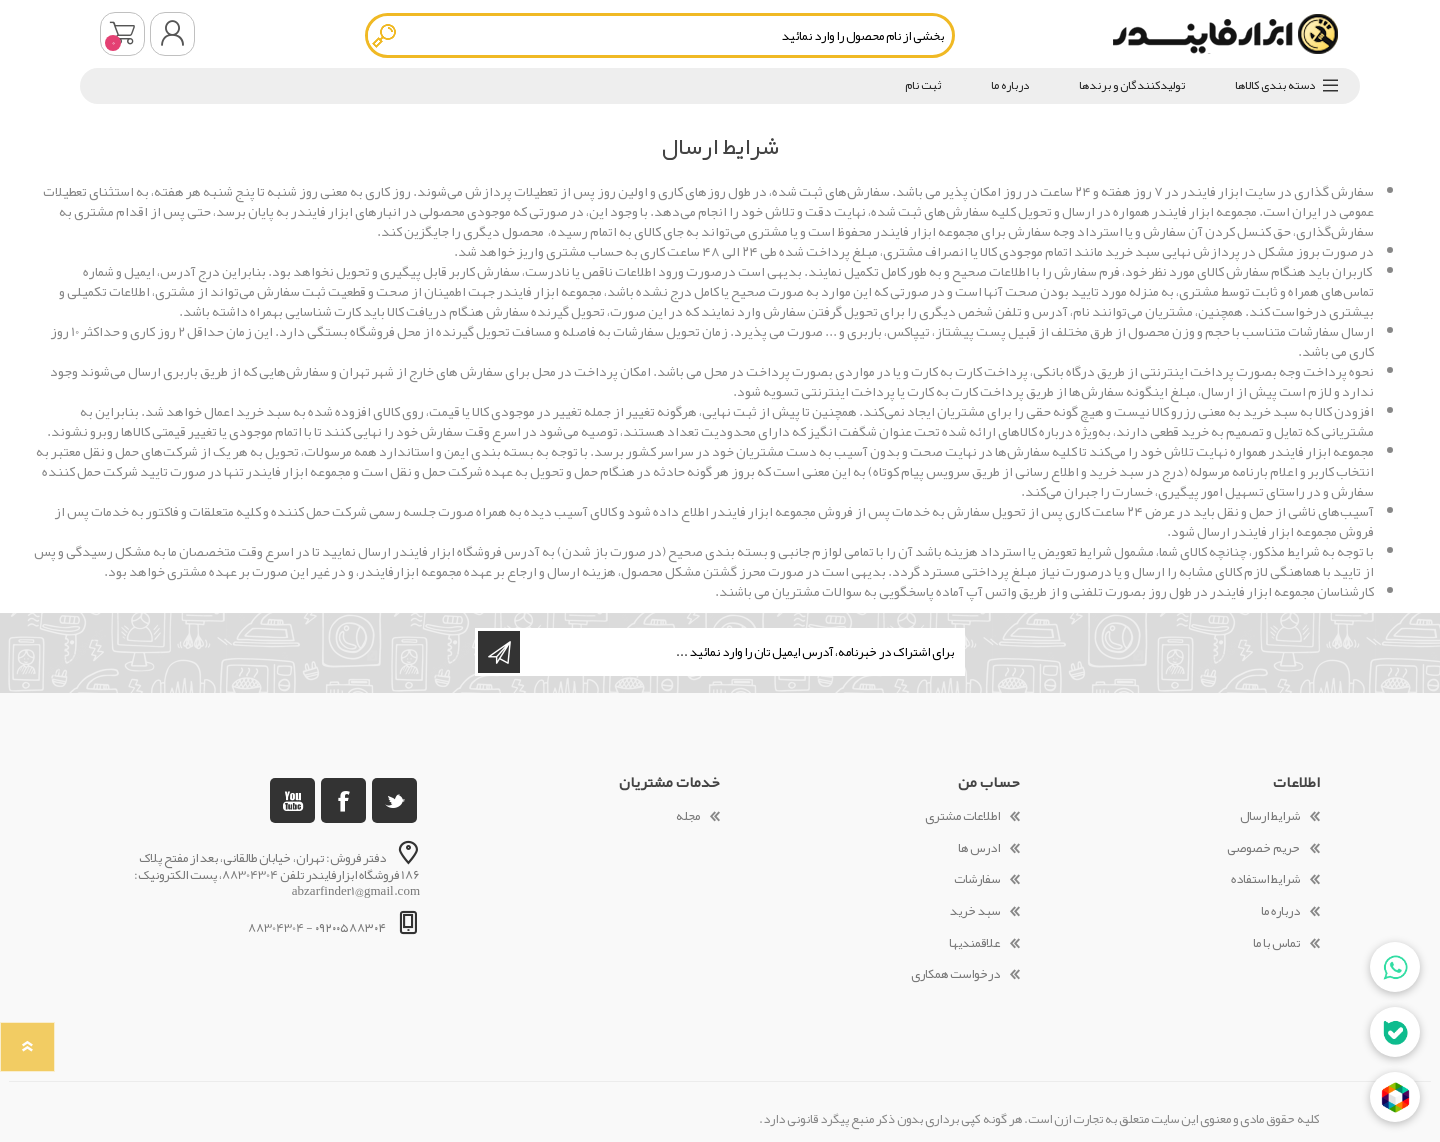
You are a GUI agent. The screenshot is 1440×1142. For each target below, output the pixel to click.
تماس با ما (1276, 943)
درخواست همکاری (955, 974)
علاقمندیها (974, 943)
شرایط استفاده (1265, 879)
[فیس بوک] (343, 800)
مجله (688, 816)
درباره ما (1280, 911)
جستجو (385, 35)
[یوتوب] (292, 800)
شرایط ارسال (1270, 816)
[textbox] (660, 35)
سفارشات (977, 879)
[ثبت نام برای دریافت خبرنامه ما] (741, 652)
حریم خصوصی (1263, 848)
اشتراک (499, 652)
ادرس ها (979, 848)
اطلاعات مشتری (962, 816)
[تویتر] (394, 800)
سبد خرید (122, 34)
